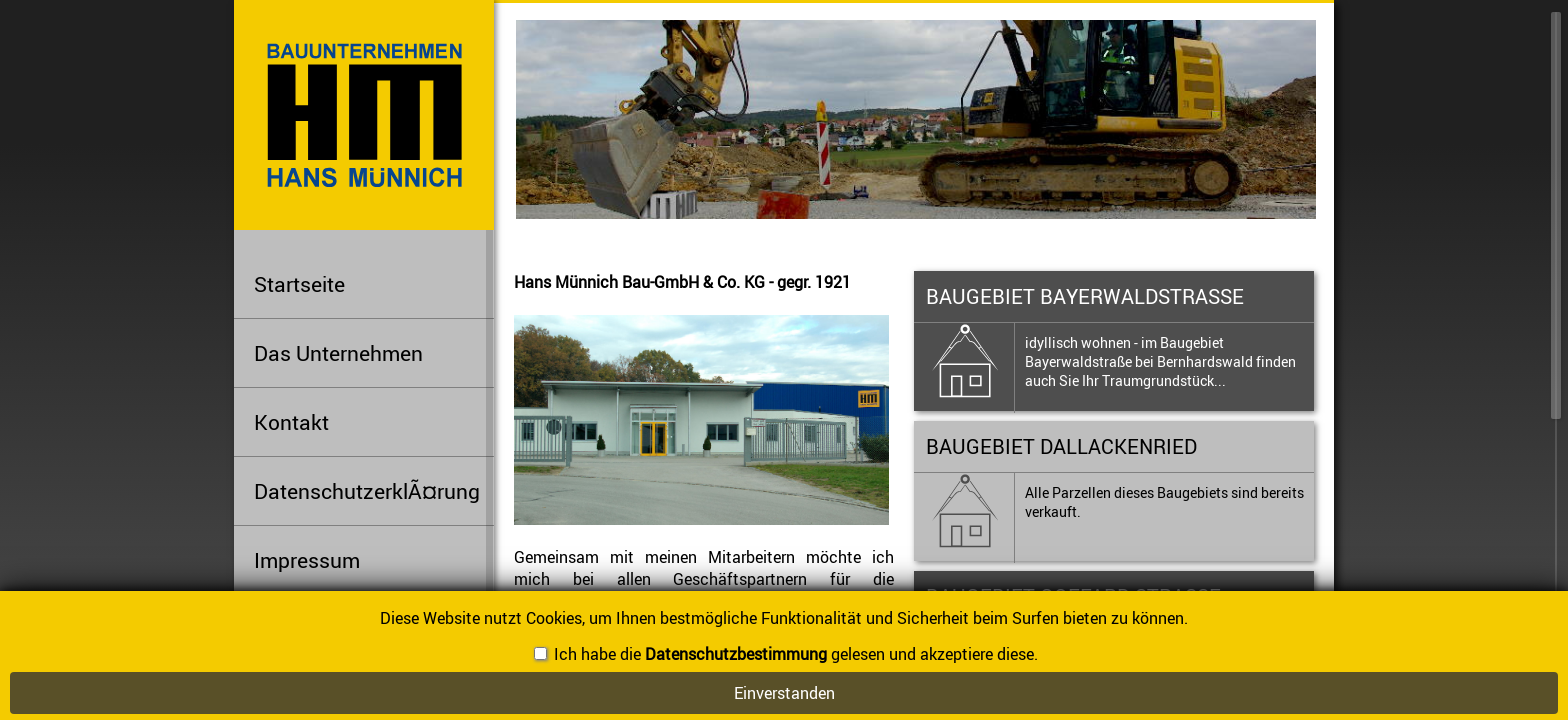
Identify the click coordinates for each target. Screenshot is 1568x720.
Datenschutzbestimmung (736, 654)
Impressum (307, 560)
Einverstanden (784, 693)
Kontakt (291, 422)
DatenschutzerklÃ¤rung (367, 491)
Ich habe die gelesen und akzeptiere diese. (786, 654)
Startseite (299, 284)
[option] (936, 115)
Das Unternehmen (374, 349)
